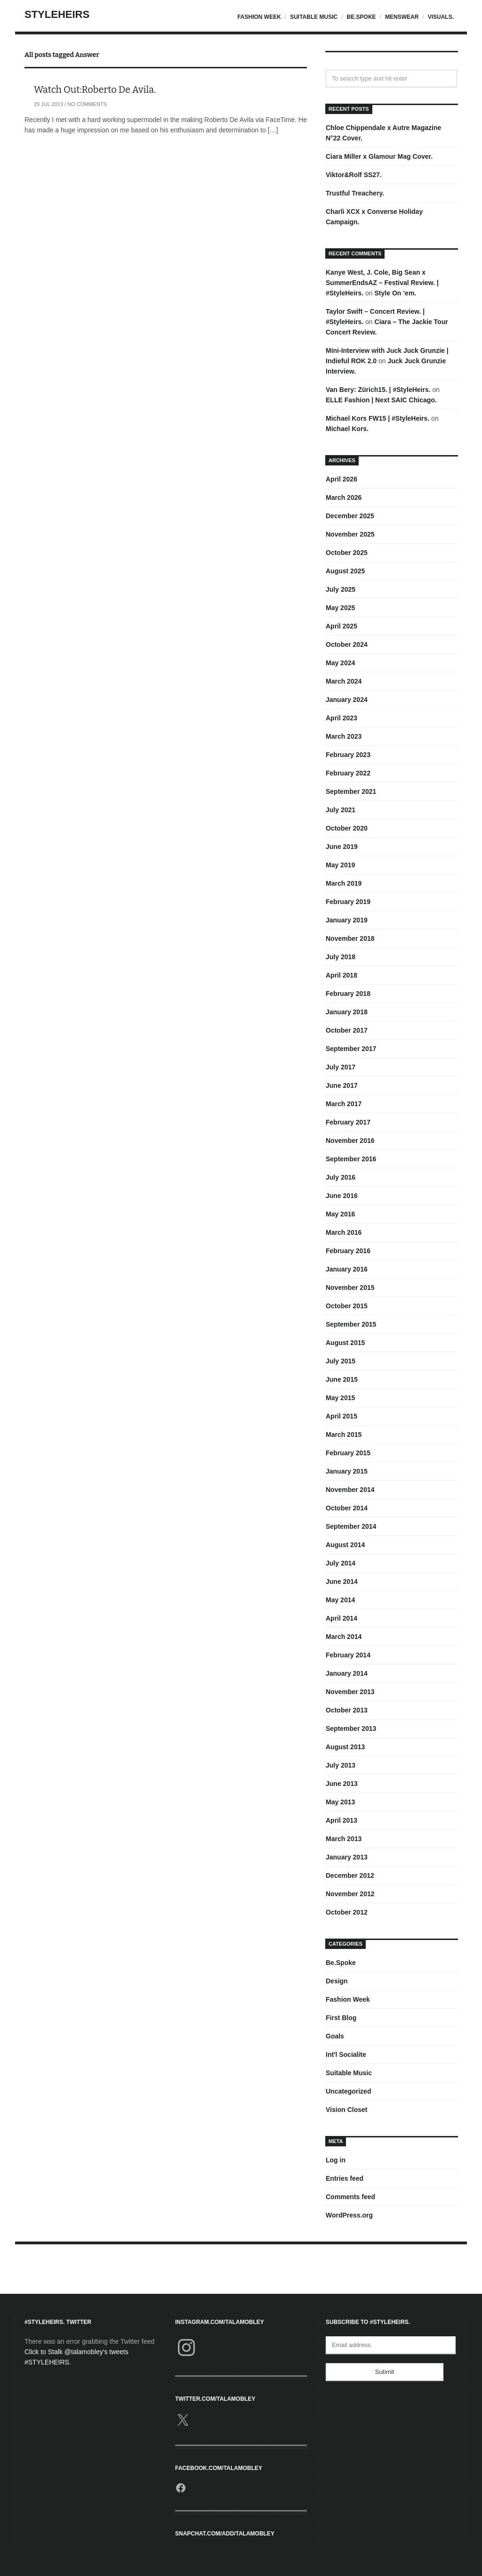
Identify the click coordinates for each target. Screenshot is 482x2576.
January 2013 (347, 1857)
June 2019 (342, 846)
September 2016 (351, 1159)
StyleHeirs (56, 14)
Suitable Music (313, 17)
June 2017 (342, 1085)
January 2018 (347, 1012)
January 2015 (347, 1471)
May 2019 (340, 865)
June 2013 (342, 1783)
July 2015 (340, 1361)
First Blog (341, 2018)
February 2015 (348, 1453)
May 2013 (340, 1802)
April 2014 (341, 1618)
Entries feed (344, 2178)
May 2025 (340, 607)
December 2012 (350, 1875)
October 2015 (347, 1306)
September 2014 (351, 1526)
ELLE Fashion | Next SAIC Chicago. (381, 400)
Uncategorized (348, 2091)
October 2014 (347, 1508)
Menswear (401, 17)
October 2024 (347, 644)
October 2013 (347, 1710)
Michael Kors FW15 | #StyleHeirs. (377, 418)
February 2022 (348, 773)
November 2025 (350, 534)
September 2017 (351, 1048)
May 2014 (340, 1600)
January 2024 (347, 699)
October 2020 (347, 828)
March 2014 (344, 1636)
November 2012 (350, 1894)
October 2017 (347, 1030)
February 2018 (348, 993)
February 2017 (348, 1122)
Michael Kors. (347, 428)
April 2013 (341, 1820)
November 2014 (350, 1489)
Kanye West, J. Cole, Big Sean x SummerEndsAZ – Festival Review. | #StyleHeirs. (382, 283)
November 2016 (350, 1140)
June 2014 (342, 1581)
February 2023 (348, 754)
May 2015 (340, 1398)
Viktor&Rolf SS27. (354, 175)
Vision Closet (346, 2109)
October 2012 (347, 1912)
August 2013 (345, 1747)
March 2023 (344, 736)
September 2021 (351, 791)
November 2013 (350, 1692)
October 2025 (347, 552)
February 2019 (348, 901)
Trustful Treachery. (355, 193)
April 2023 (341, 718)
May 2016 (340, 1214)
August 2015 (345, 1342)
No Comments (87, 104)
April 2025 (341, 626)
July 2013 (340, 1765)
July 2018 (340, 957)
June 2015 (342, 1379)
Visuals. (441, 17)
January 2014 (347, 1673)
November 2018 (350, 938)
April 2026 (341, 479)
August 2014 (345, 1545)
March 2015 (344, 1434)
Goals (335, 2036)
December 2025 (350, 516)
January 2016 (347, 1269)
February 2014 (348, 1655)
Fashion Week (259, 17)
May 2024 (340, 663)
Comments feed (350, 2197)
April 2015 (341, 1416)
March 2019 (344, 883)
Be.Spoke (361, 17)
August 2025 (345, 571)
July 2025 (340, 589)
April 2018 (341, 975)
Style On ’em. (396, 293)
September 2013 (351, 1728)
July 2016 (340, 1177)
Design (337, 1981)
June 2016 (342, 1195)
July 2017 (340, 1067)
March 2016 (344, 1232)
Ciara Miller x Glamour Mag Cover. (379, 156)
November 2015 (350, 1287)
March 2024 (344, 681)
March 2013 (344, 1838)
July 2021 (340, 810)
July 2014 (340, 1563)
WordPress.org (349, 2215)
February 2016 (348, 1251)
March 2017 (344, 1104)
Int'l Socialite (346, 2054)
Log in (335, 2160)
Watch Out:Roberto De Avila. (95, 89)
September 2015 (351, 1324)
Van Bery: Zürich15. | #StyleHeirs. (378, 389)
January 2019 (347, 920)
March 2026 (344, 497)
